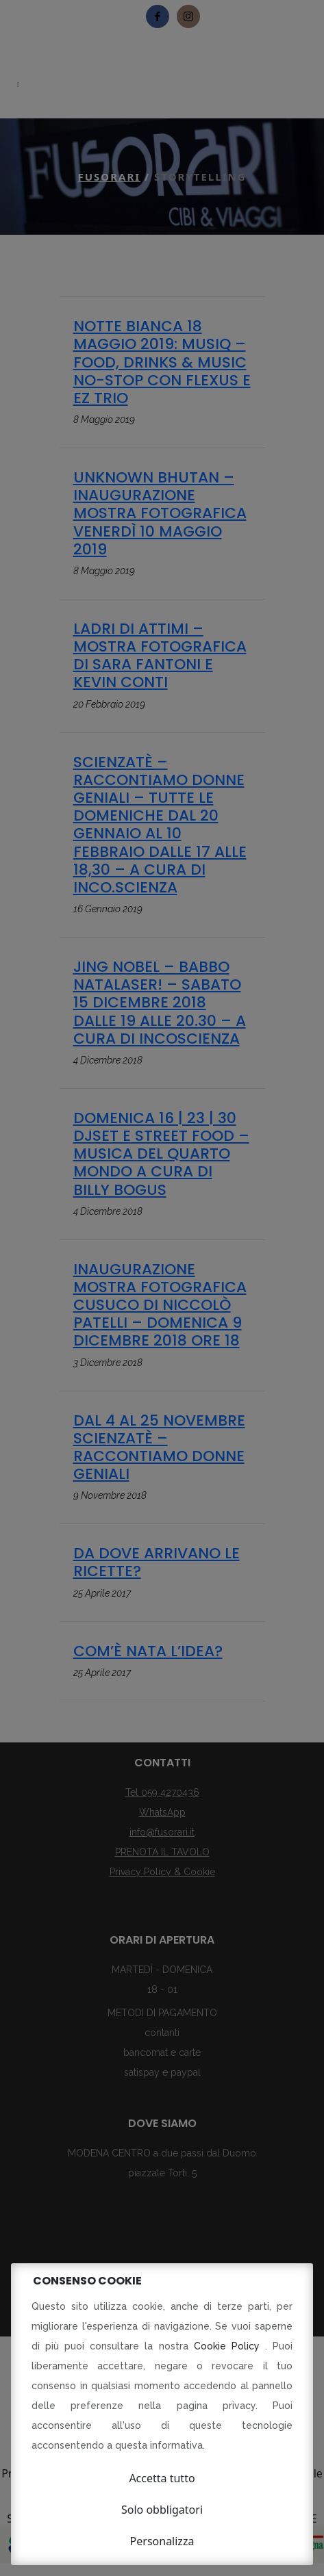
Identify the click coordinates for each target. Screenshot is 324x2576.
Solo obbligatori (162, 2509)
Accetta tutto (162, 2478)
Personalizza (162, 2541)
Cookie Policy (229, 2346)
